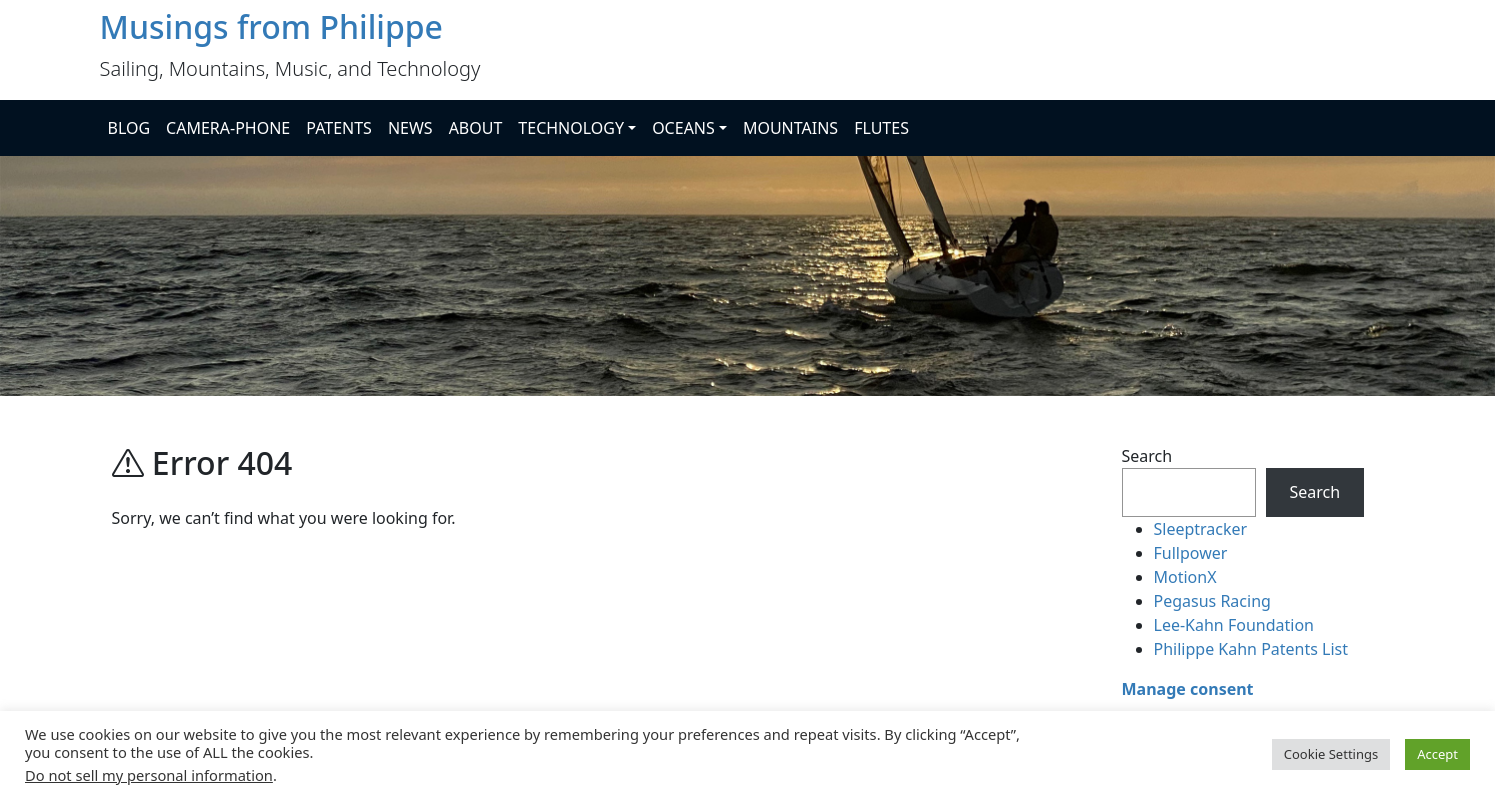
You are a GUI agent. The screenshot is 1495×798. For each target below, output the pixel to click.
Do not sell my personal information (149, 775)
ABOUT (476, 128)
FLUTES (881, 128)
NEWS (410, 128)
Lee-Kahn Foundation (1234, 625)
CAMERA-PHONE (228, 128)
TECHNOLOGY (571, 128)
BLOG (129, 128)
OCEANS (683, 128)
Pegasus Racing (1212, 601)
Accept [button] (1437, 754)
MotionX (1185, 577)
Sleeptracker (1201, 529)
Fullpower (1191, 553)
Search (1147, 456)
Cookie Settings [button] (1331, 754)
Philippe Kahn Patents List (1251, 649)
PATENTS (339, 128)
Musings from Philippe (271, 26)
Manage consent (1188, 689)
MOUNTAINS (790, 128)
